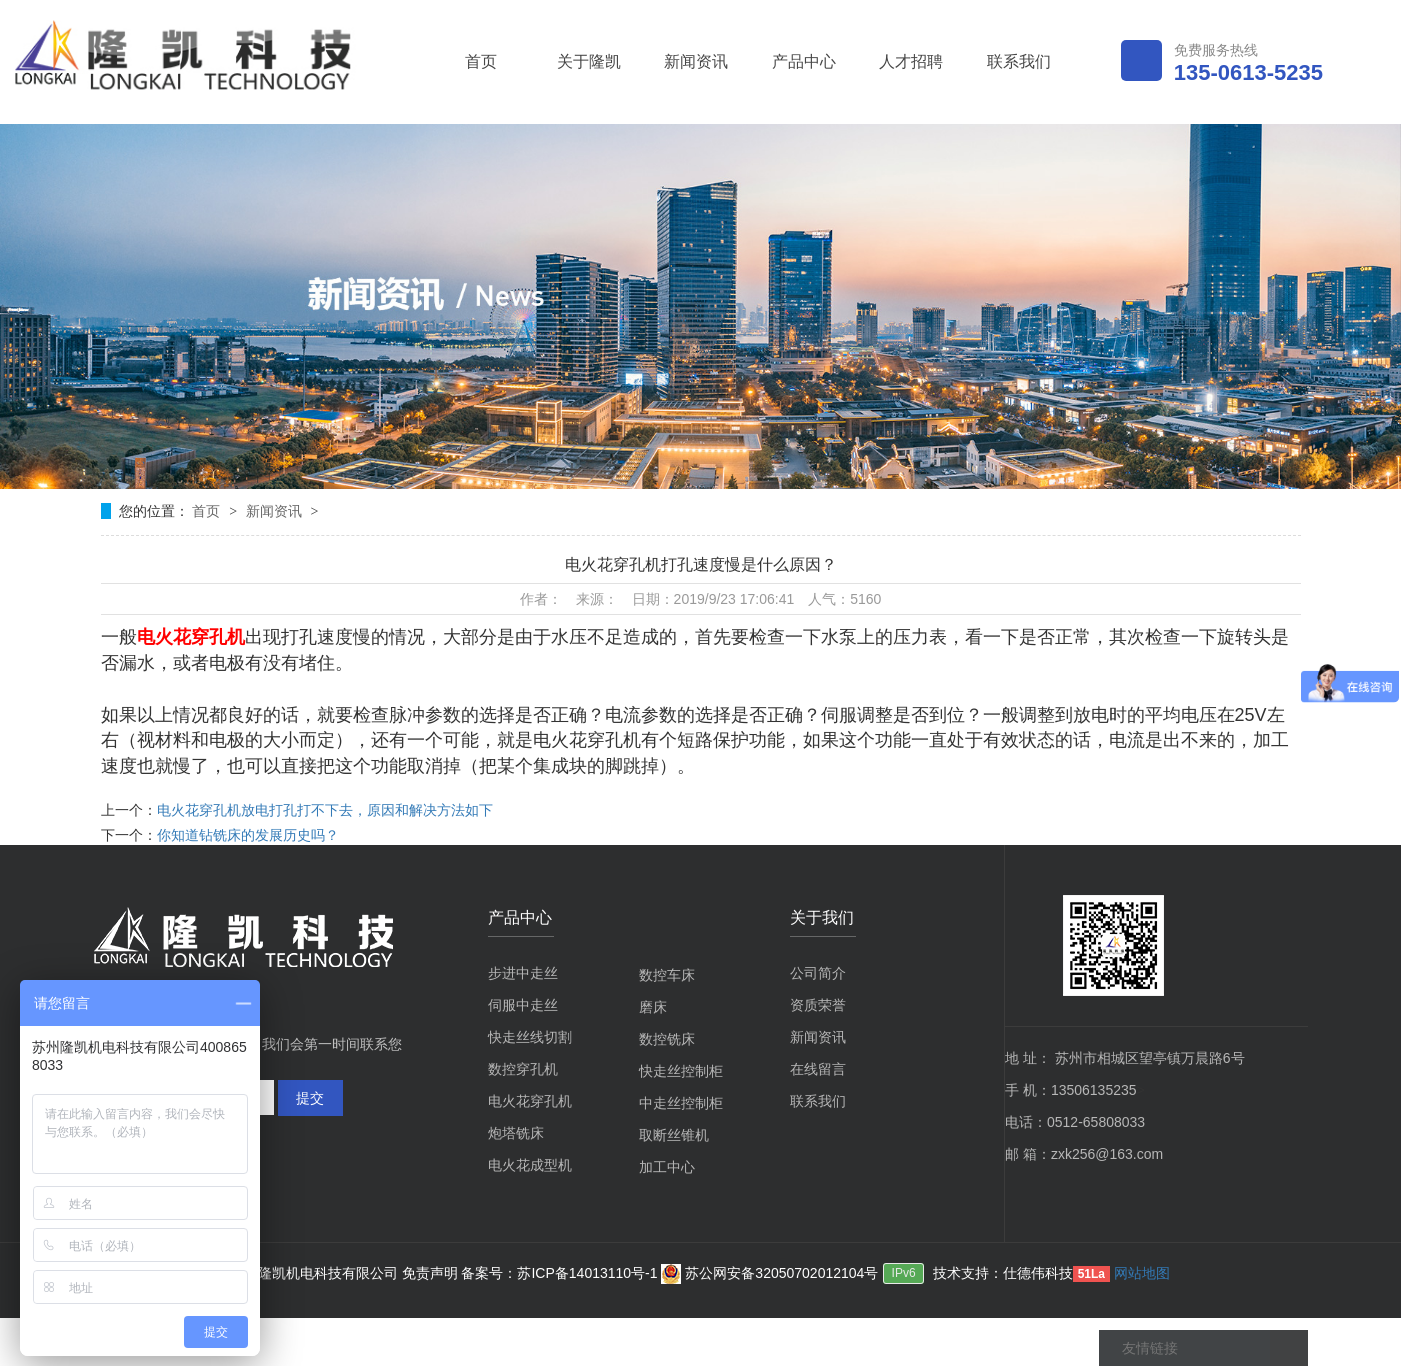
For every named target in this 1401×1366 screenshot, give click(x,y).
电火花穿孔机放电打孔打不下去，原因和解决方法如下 (325, 810)
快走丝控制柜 (681, 1071)
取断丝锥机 (674, 1135)
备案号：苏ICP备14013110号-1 (561, 1273)
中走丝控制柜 (681, 1103)
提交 (310, 1098)
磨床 (653, 1007)
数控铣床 (667, 1039)
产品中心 (804, 61)
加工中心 (667, 1167)
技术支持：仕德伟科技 (1003, 1273)
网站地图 (1142, 1273)
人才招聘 (911, 61)
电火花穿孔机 (530, 1101)
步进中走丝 (523, 973)
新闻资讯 (696, 61)
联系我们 (1019, 61)
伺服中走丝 (523, 1005)
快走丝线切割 (530, 1037)
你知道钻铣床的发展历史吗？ (248, 835)
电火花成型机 (530, 1165)
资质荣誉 (818, 1005)
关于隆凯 (589, 61)
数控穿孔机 (523, 1069)
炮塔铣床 (516, 1133)
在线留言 (818, 1069)
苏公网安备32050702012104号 (769, 1273)
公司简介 (818, 973)
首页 (481, 61)
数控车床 (667, 975)
